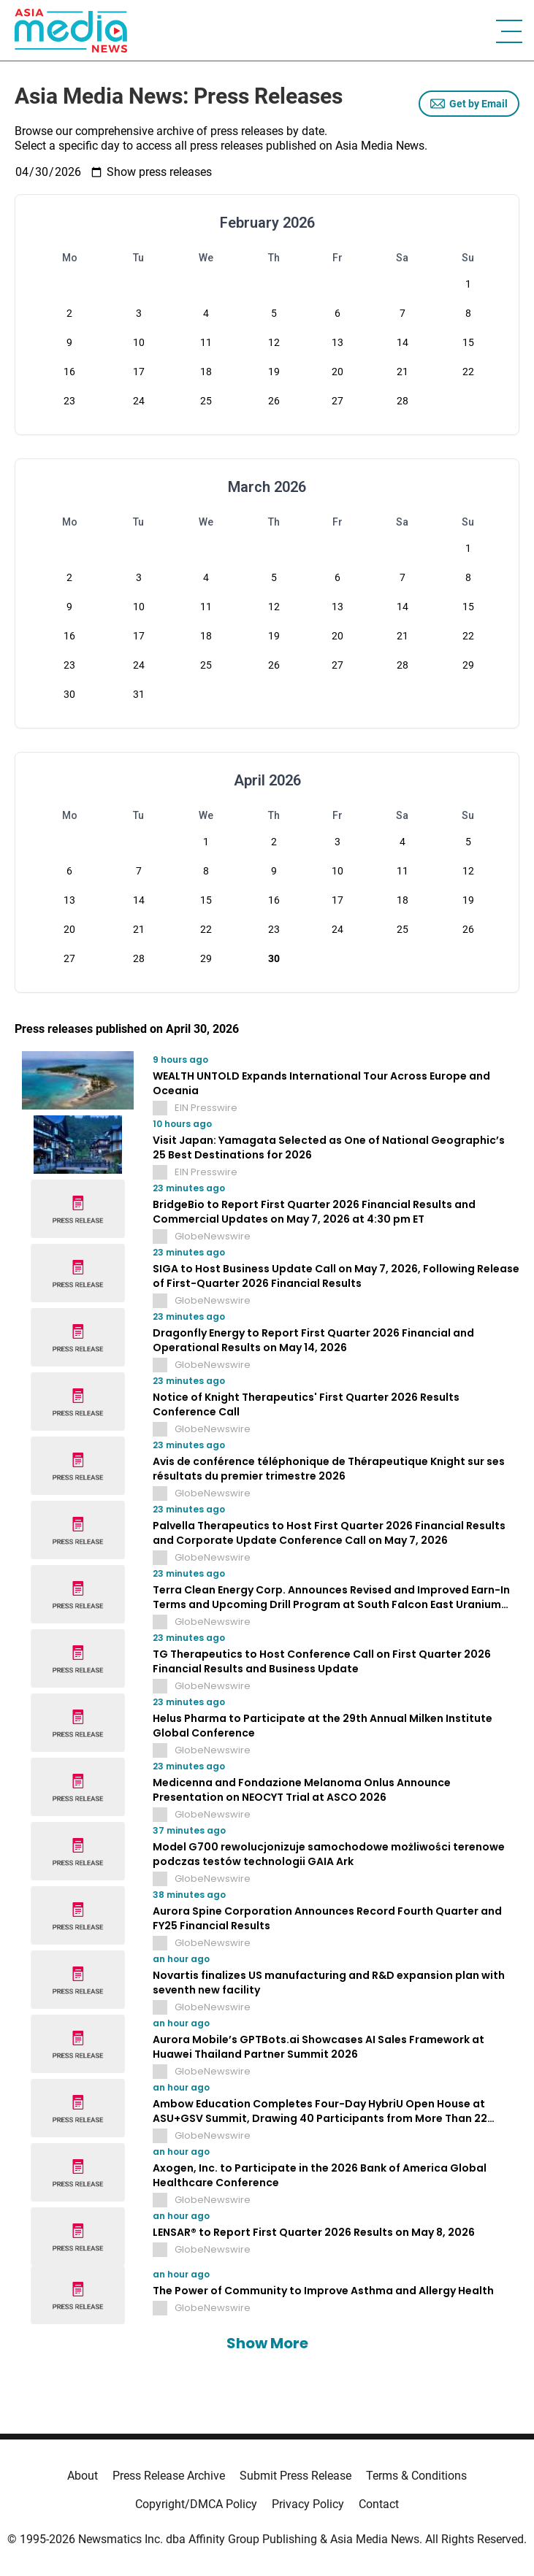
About (82, 2476)
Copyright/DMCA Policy (196, 2504)
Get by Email (469, 103)
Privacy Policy (308, 2504)
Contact (379, 2504)
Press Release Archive (168, 2476)
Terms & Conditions (416, 2476)
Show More (267, 2343)
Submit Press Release (295, 2476)
